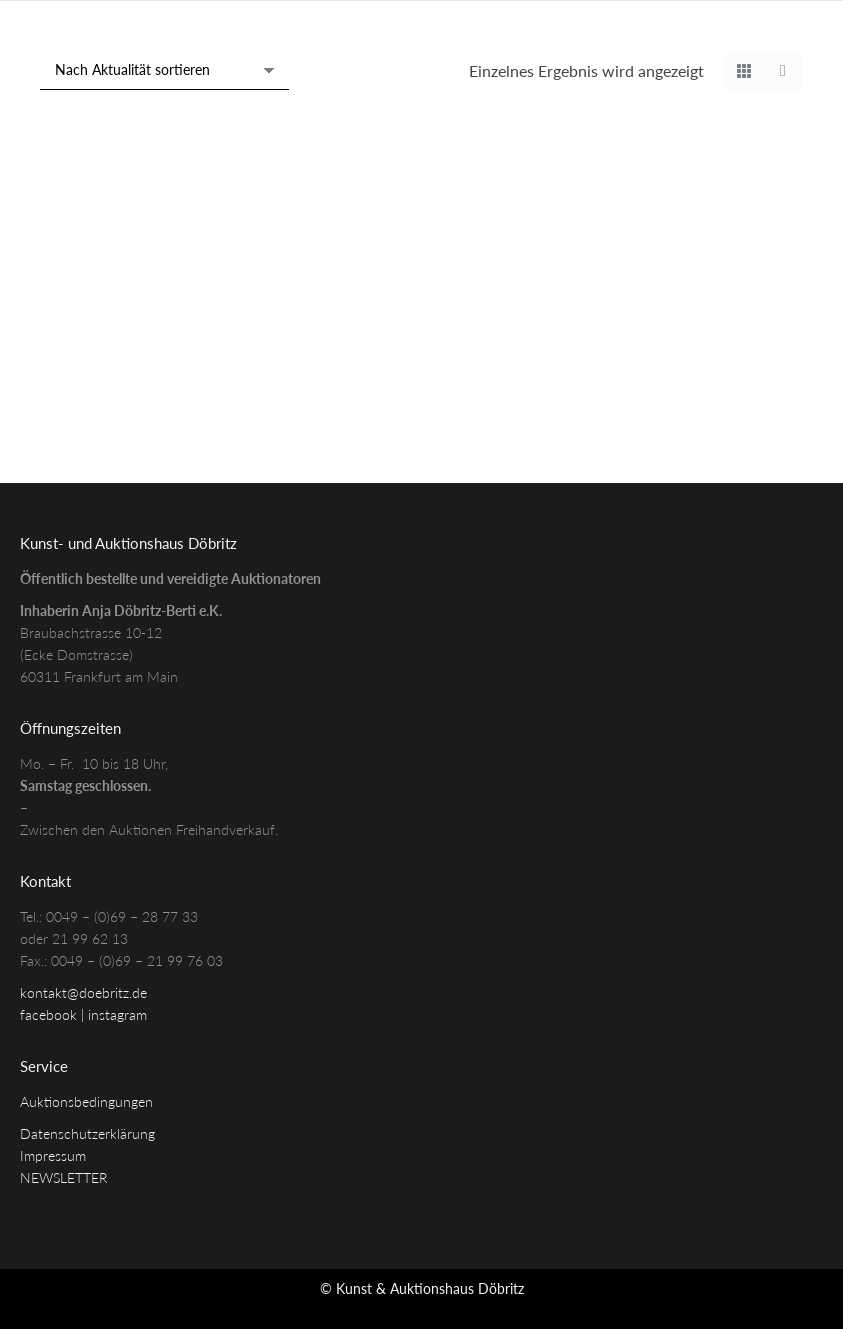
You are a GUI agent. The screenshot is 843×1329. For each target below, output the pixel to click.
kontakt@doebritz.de (83, 992)
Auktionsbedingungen (86, 1101)
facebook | (54, 1014)
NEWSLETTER (64, 1177)
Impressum (53, 1155)
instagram (117, 1014)
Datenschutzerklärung (87, 1133)
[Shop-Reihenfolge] (164, 71)
